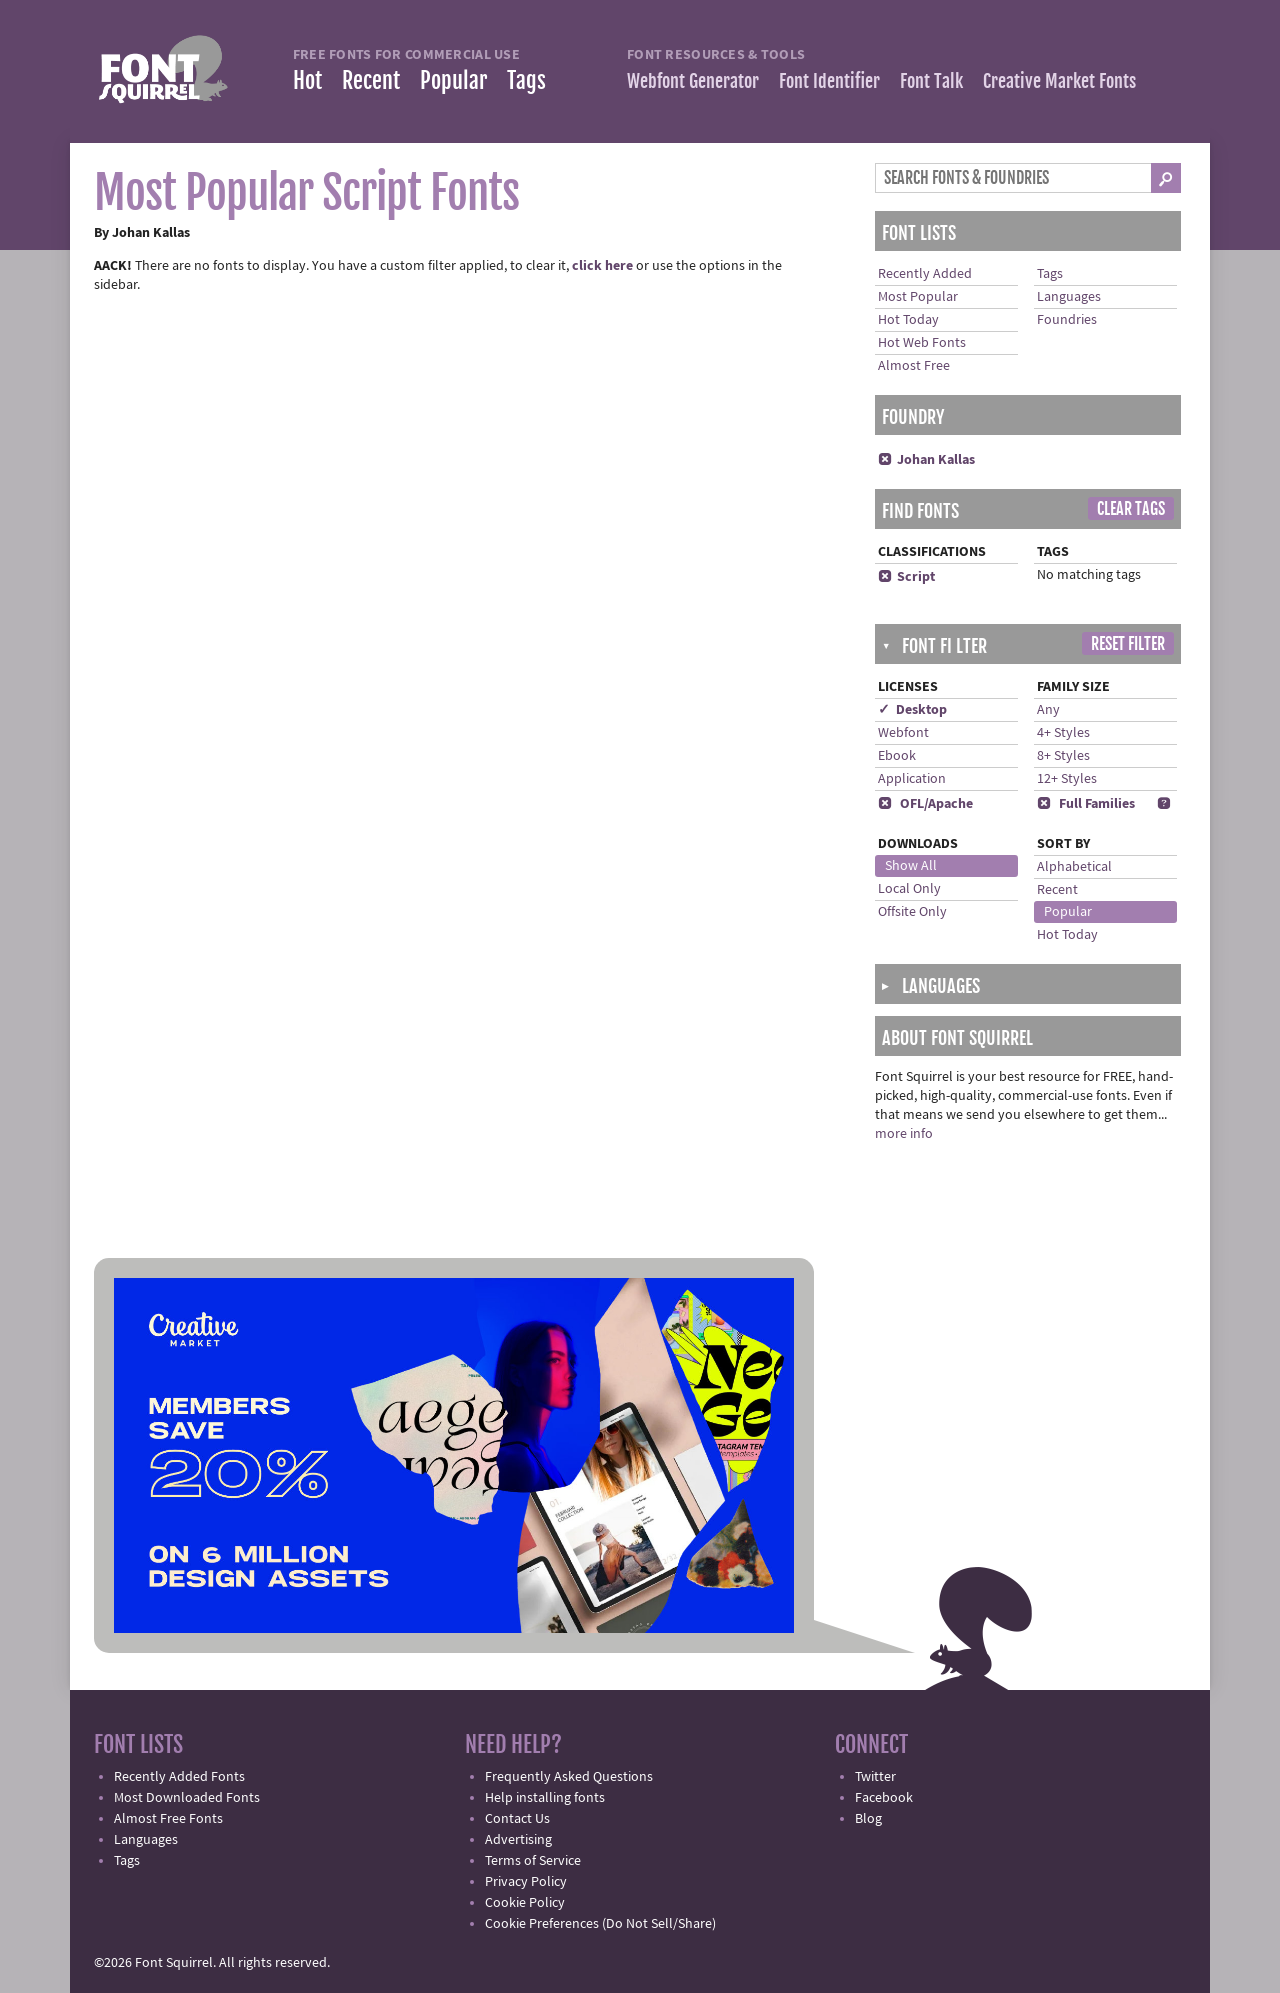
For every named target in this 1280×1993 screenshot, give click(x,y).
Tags (526, 80)
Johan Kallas (926, 460)
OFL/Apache (925, 804)
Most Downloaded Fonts (187, 1798)
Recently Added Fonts (179, 1777)
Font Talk (931, 81)
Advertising (518, 1840)
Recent (371, 80)
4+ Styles (1063, 733)
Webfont (903, 733)
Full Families (1086, 804)
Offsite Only (912, 912)
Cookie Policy (525, 1903)
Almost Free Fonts (168, 1819)
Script (906, 577)
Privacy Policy (526, 1882)
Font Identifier (829, 81)
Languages (1069, 297)
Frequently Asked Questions (569, 1777)
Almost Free (914, 366)
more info (904, 1134)
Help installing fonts (545, 1798)
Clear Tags (1131, 509)
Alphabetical (1074, 867)
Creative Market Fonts (1059, 81)
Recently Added (925, 274)
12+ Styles (1067, 779)
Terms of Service (533, 1861)
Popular (453, 80)
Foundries (1067, 320)
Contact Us (517, 1819)
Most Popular (918, 297)
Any (1048, 710)
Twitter (875, 1777)
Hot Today (908, 320)
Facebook (884, 1798)
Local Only (909, 889)
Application (912, 779)
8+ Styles (1063, 756)
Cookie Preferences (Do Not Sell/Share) (600, 1924)
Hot (307, 80)
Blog (868, 1819)
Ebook (897, 756)
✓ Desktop (912, 710)
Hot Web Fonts (922, 343)
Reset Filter (1128, 644)
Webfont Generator (693, 81)
